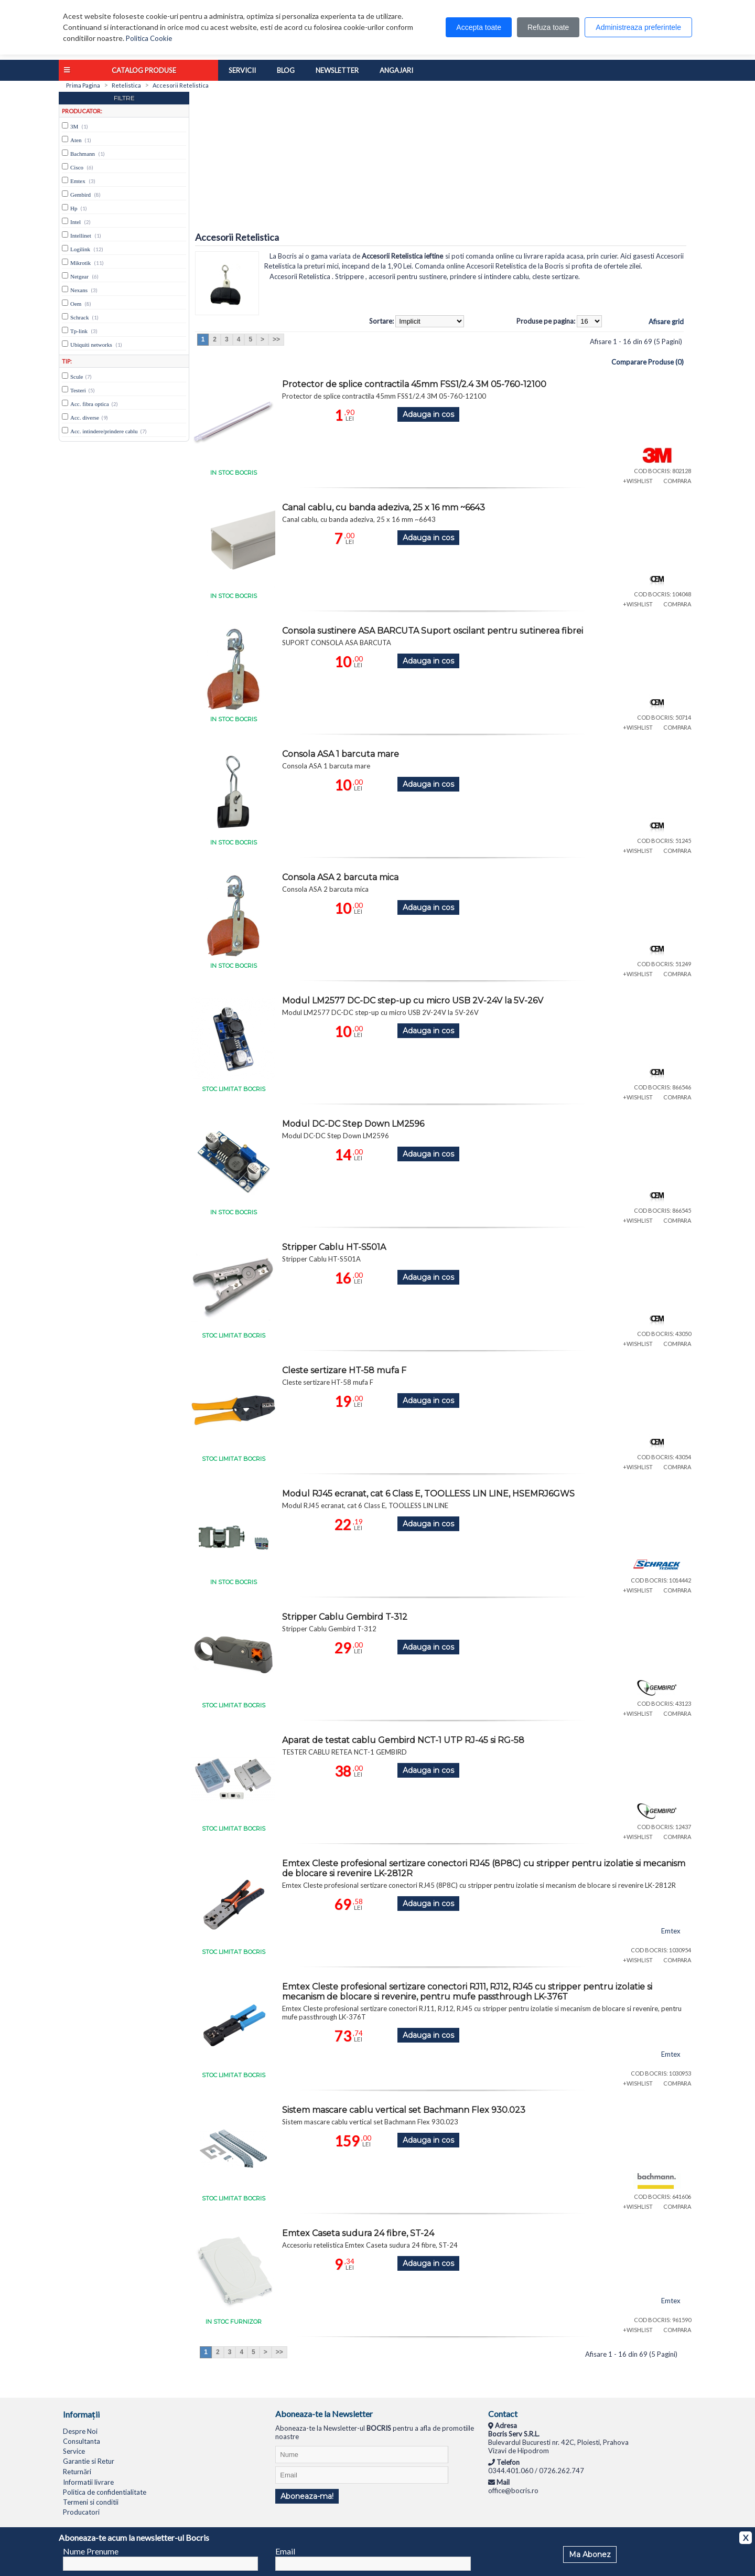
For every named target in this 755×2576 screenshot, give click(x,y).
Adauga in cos (428, 414)
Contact (502, 2414)
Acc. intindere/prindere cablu (104, 431)
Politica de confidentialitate (104, 2492)
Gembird (80, 194)
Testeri (78, 390)
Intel (75, 222)
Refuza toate (548, 27)
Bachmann (82, 154)
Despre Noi (80, 2431)
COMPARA (677, 480)
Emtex (77, 181)
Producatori (81, 2512)
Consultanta (81, 2441)
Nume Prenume (90, 2551)
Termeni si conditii (90, 2502)
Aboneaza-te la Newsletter (324, 2414)
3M (74, 126)
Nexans (79, 290)
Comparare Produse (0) (647, 362)
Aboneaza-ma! (307, 2496)
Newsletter (337, 70)
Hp (73, 208)
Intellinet (80, 235)
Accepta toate (478, 27)
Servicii (242, 70)
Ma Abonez (590, 2554)
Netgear (79, 276)
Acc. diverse (84, 417)
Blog (286, 70)
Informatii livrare (88, 2482)
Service (74, 2451)
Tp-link (79, 331)
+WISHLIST (638, 480)
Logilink (80, 249)
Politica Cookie (149, 38)
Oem (75, 304)
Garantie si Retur (88, 2461)
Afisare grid (666, 321)
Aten (75, 140)
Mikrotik (80, 263)
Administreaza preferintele (638, 27)
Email (285, 2551)
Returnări (77, 2471)
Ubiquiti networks (91, 344)
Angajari (396, 70)
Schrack (79, 317)
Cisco (76, 167)
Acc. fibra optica (89, 404)
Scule (76, 376)
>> (276, 339)
